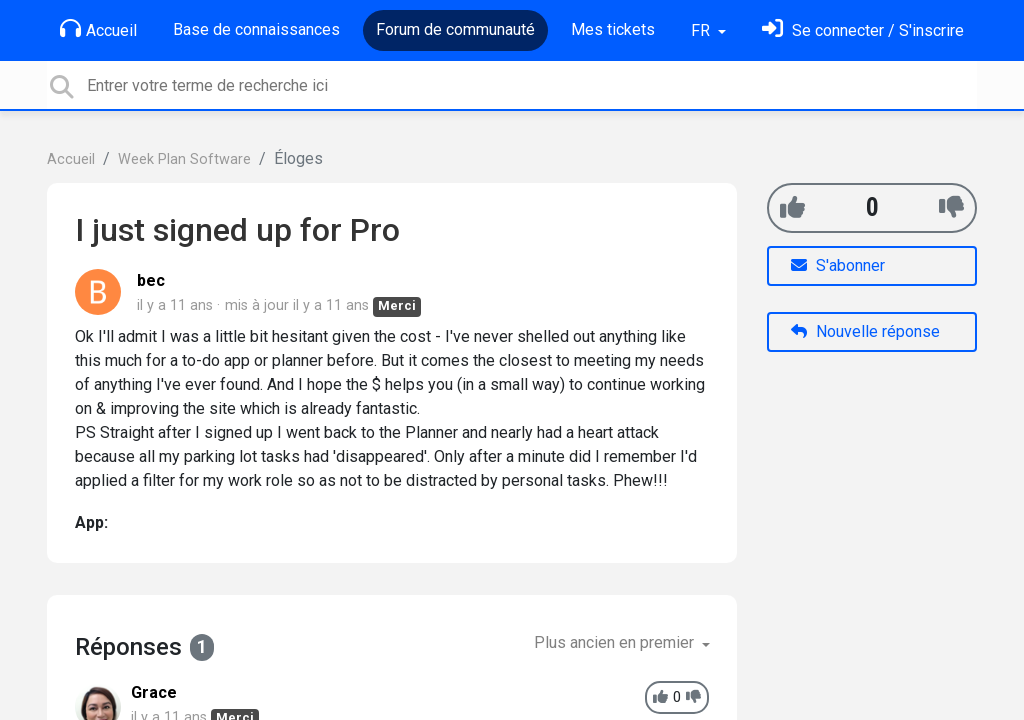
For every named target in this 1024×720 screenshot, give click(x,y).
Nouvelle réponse (865, 331)
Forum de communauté (455, 29)
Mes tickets (613, 29)
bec (151, 280)
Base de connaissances (256, 29)
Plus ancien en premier (616, 642)
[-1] (951, 207)
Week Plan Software (184, 159)
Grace (154, 692)
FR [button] (702, 30)
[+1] (792, 207)
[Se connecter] (863, 30)
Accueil (98, 29)
